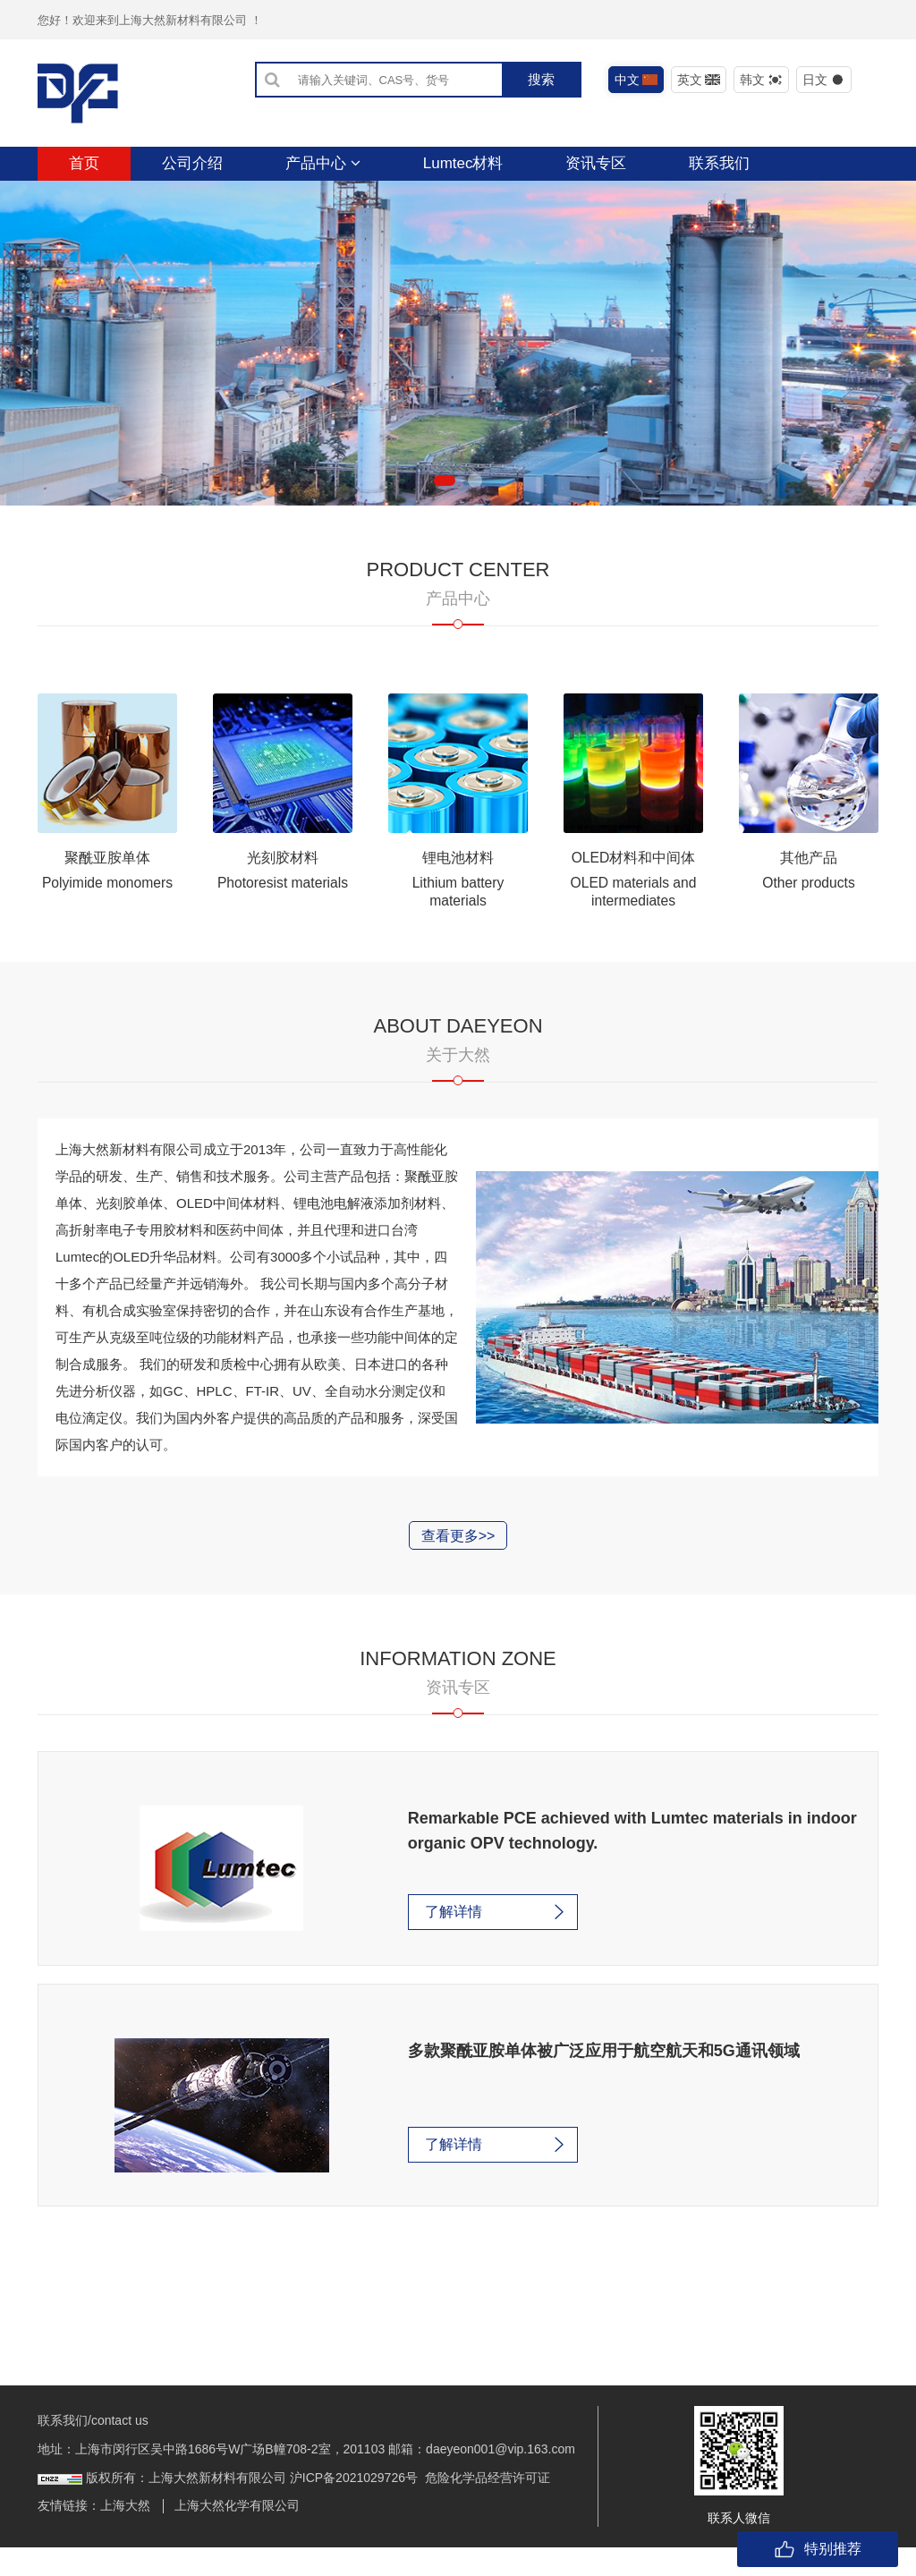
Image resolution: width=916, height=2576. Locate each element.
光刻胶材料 (282, 890)
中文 (636, 79)
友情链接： (69, 2534)
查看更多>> (458, 1569)
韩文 (762, 79)
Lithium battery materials (458, 924)
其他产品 (808, 890)
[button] (444, 513)
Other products (808, 915)
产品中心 (322, 163)
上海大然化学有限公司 (237, 2534)
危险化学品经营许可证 (487, 2506)
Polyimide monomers (107, 915)
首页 (84, 163)
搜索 (541, 79)
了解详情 (404, 1945)
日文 (824, 79)
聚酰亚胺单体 (107, 890)
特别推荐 (817, 2549)
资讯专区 (595, 163)
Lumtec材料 (463, 163)
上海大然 (125, 2534)
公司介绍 (192, 163)
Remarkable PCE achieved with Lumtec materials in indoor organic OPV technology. (591, 1863)
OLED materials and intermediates (633, 924)
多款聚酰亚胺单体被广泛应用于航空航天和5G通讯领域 (512, 2081)
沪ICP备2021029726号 (354, 2506)
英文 (699, 79)
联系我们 (719, 163)
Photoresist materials (282, 915)
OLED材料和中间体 (633, 890)
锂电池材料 (458, 890)
